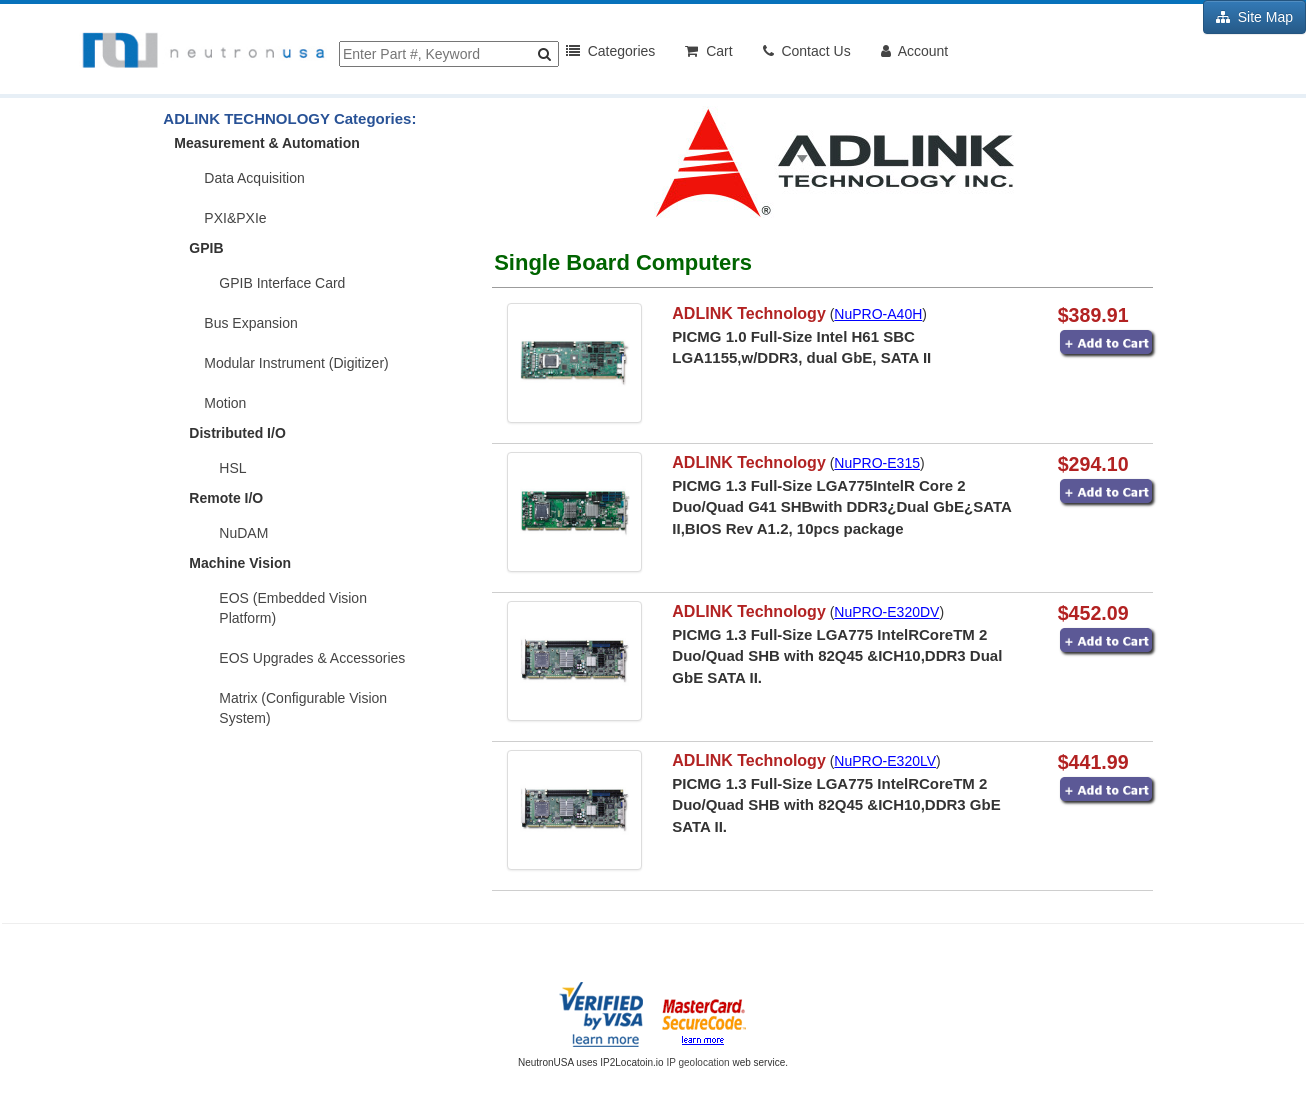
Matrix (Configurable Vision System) (303, 708)
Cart (708, 51)
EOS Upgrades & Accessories (312, 658)
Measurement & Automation (266, 143)
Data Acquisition (254, 178)
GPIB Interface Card (282, 283)
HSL (232, 468)
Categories (610, 51)
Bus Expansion (250, 323)
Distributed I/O (237, 433)
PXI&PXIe (235, 218)
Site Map (1254, 17)
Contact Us (807, 51)
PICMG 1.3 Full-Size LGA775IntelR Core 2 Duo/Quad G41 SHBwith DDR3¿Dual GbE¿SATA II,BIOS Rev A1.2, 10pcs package (841, 507)
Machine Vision (240, 563)
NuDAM (243, 533)
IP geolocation (697, 1062)
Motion (225, 403)
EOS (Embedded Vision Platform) (293, 608)
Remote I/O (226, 498)
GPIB (206, 248)
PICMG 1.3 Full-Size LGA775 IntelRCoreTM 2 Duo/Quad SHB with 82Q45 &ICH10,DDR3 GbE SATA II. (836, 805)
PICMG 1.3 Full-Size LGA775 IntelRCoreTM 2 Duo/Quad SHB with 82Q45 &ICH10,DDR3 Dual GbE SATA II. (837, 656)
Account (915, 51)
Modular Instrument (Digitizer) (296, 363)
